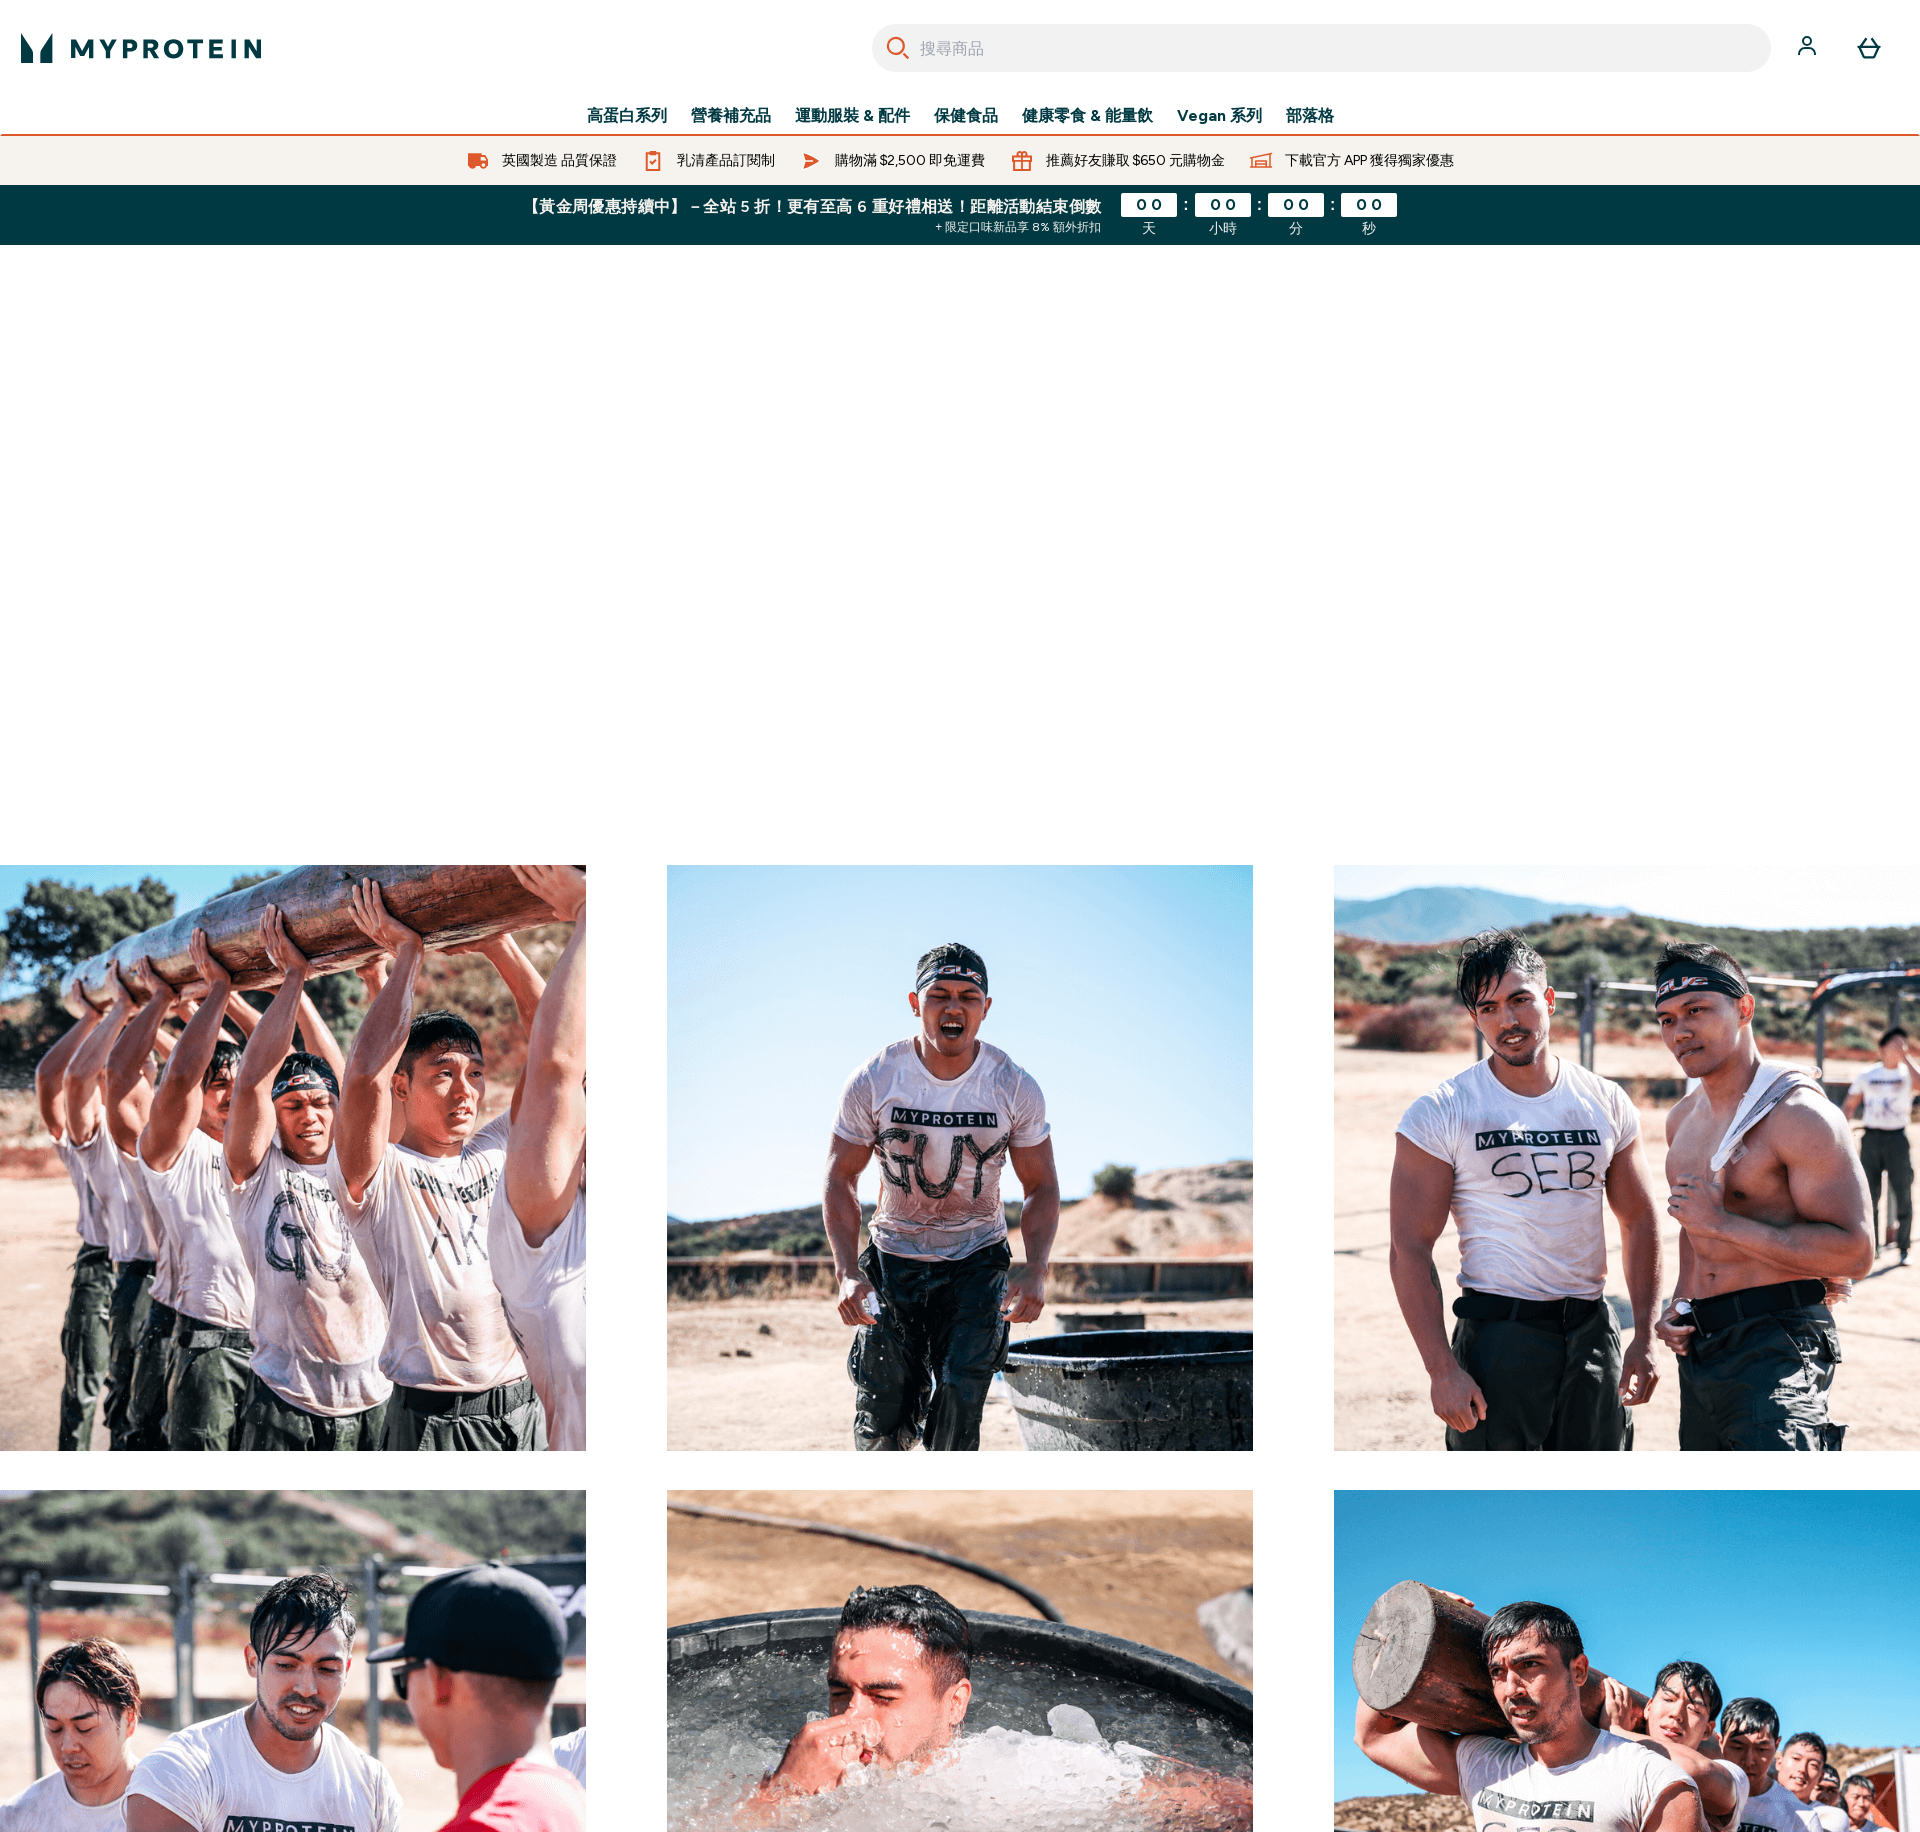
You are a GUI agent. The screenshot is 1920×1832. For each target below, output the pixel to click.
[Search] (898, 48)
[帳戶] (1809, 48)
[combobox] (1321, 48)
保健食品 (966, 116)
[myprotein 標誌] (141, 48)
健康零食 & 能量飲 (1087, 116)
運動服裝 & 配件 (852, 116)
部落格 (1310, 116)
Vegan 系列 (1219, 116)
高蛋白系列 (627, 116)
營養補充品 (731, 116)
